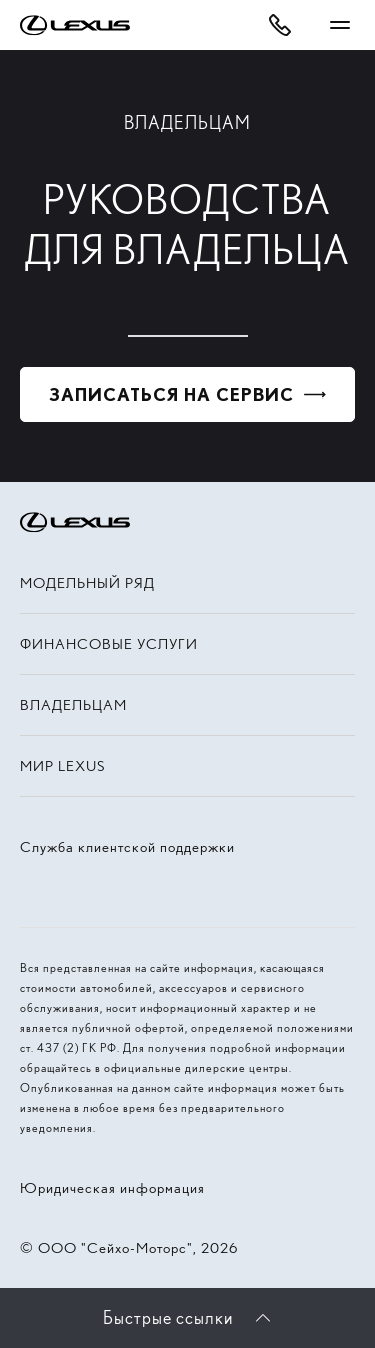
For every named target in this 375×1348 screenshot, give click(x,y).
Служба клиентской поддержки (127, 847)
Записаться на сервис (171, 394)
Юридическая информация (112, 1188)
